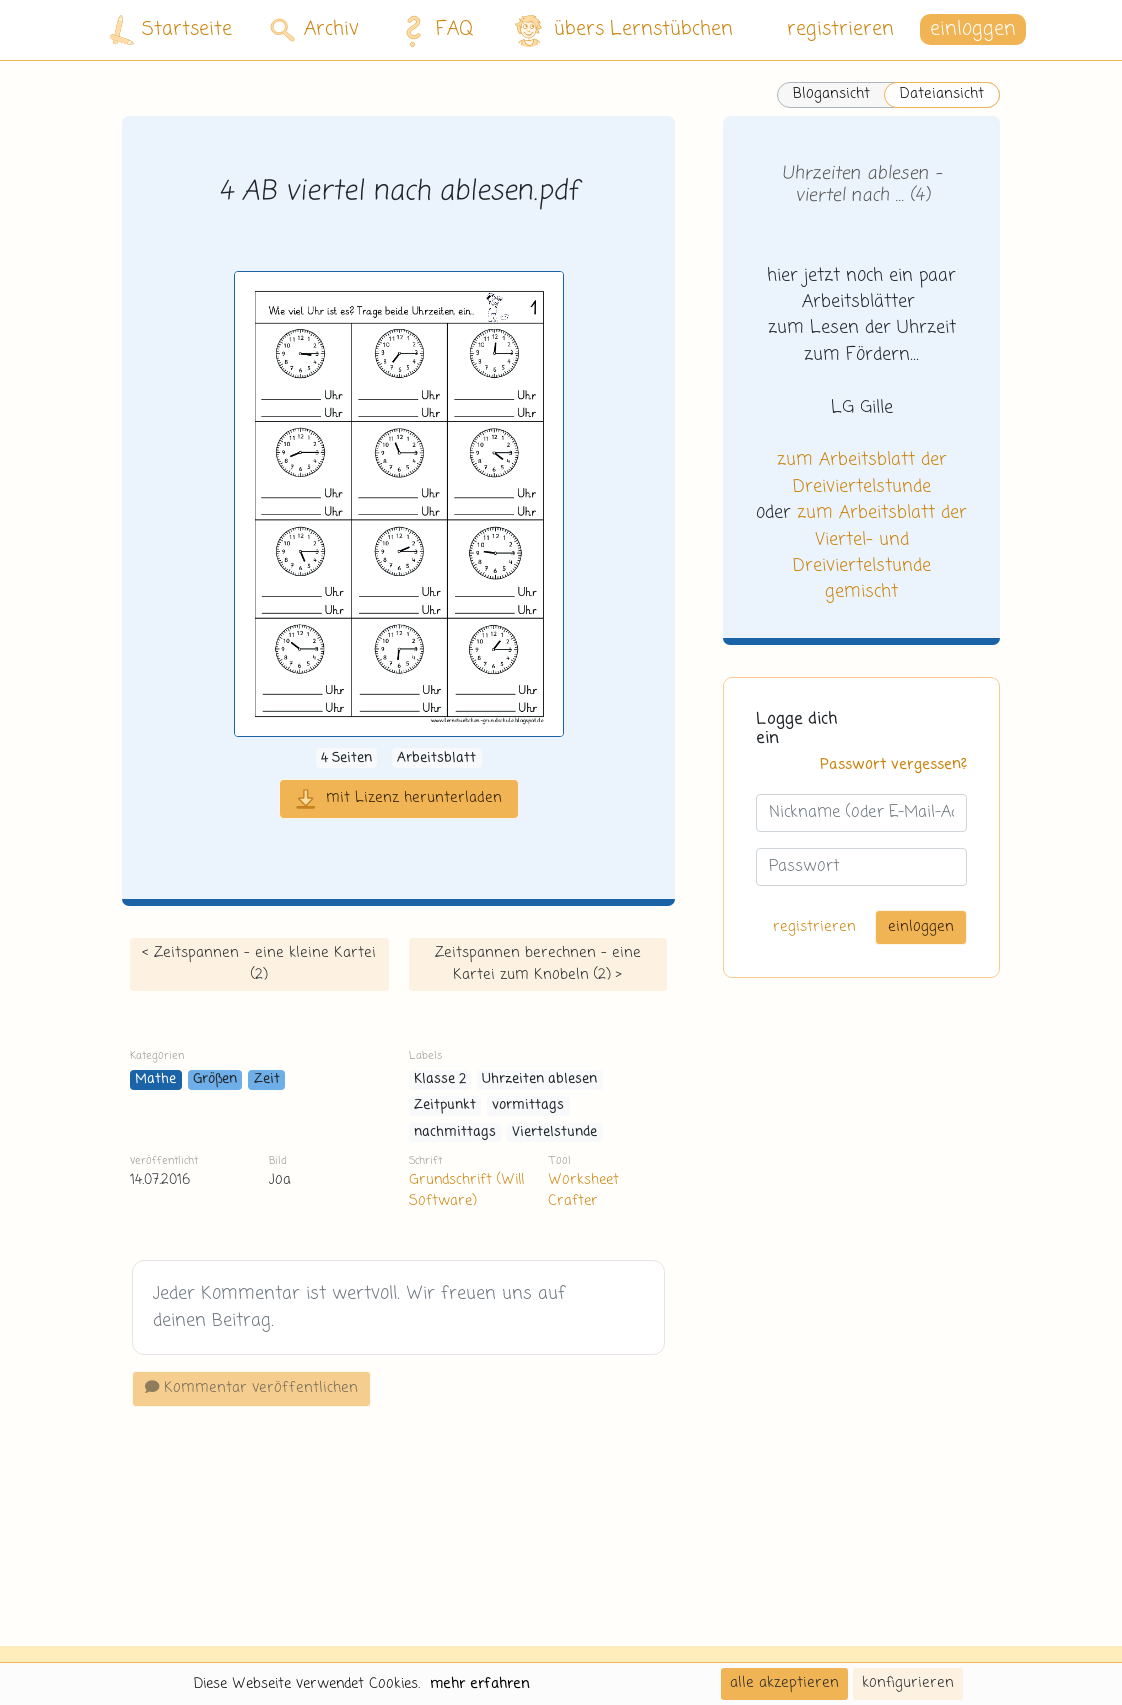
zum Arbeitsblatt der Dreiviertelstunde (862, 473)
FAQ (433, 30)
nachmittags (455, 1132)
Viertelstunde (554, 1132)
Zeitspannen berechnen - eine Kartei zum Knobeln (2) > (538, 964)
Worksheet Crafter (583, 1190)
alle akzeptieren (784, 1683)
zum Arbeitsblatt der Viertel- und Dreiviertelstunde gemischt (880, 552)
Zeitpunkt (445, 1105)
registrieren (840, 29)
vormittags (528, 1105)
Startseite (171, 30)
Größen (215, 1079)
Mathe (155, 1079)
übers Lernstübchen (622, 30)
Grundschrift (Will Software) (466, 1190)
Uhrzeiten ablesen (539, 1079)
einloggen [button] (973, 29)
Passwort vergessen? (893, 765)
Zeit (267, 1079)
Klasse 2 (440, 1079)
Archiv (314, 29)
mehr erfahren (480, 1684)
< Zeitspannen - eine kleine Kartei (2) (259, 964)
